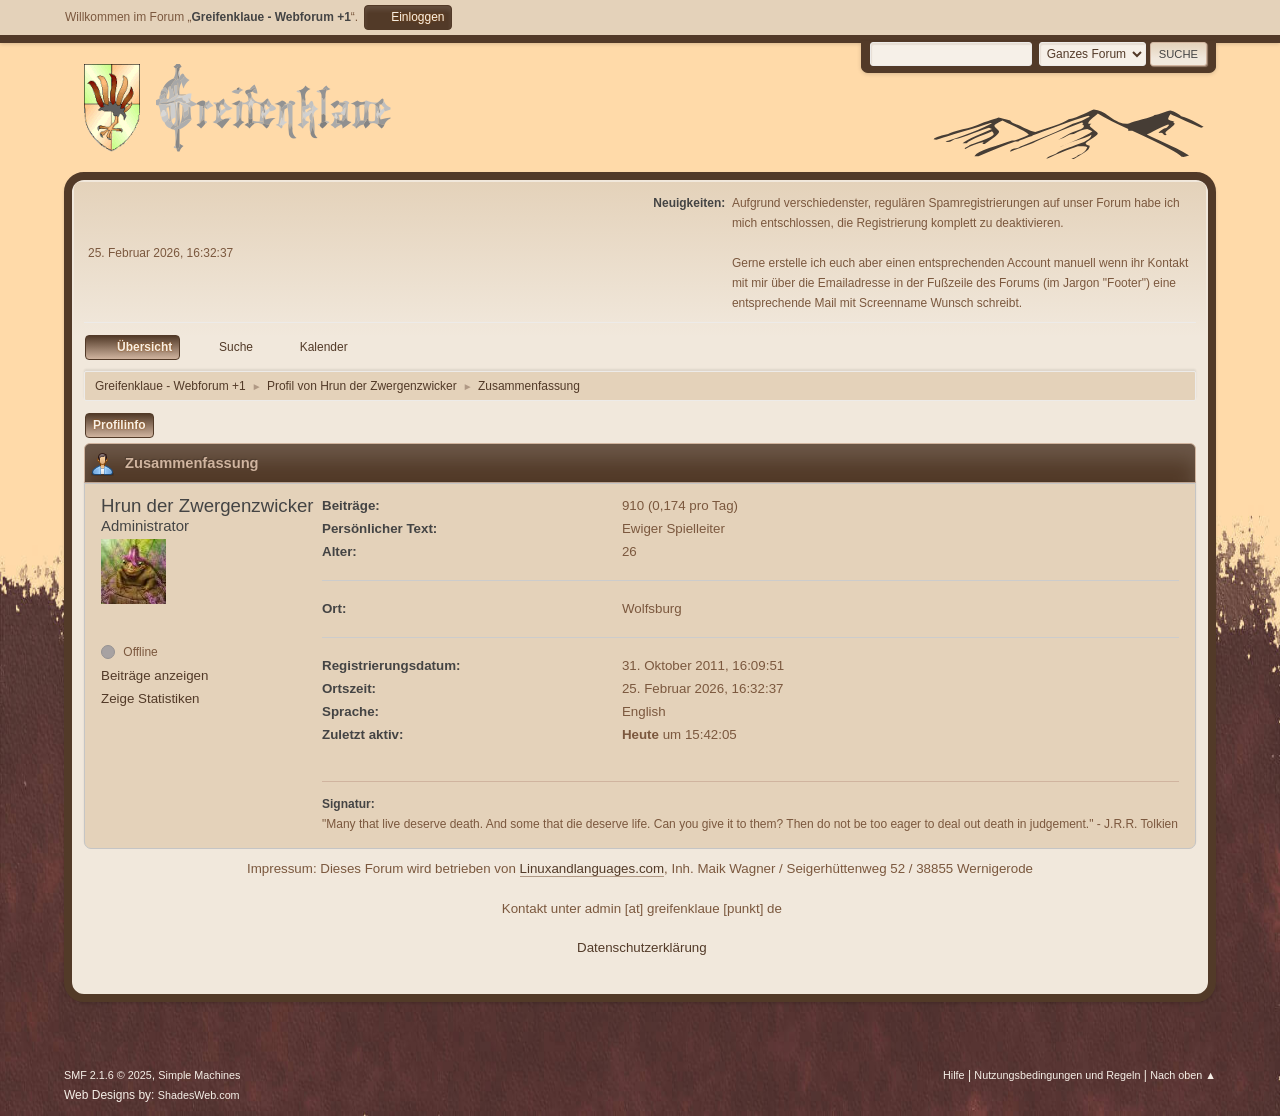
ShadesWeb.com (199, 1095)
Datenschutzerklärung (642, 947)
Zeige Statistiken (150, 698)
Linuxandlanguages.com (592, 868)
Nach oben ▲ (1183, 1075)
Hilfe (954, 1075)
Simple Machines (199, 1075)
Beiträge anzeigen (154, 675)
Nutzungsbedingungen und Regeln (1057, 1075)
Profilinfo (119, 425)
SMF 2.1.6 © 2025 (108, 1075)
